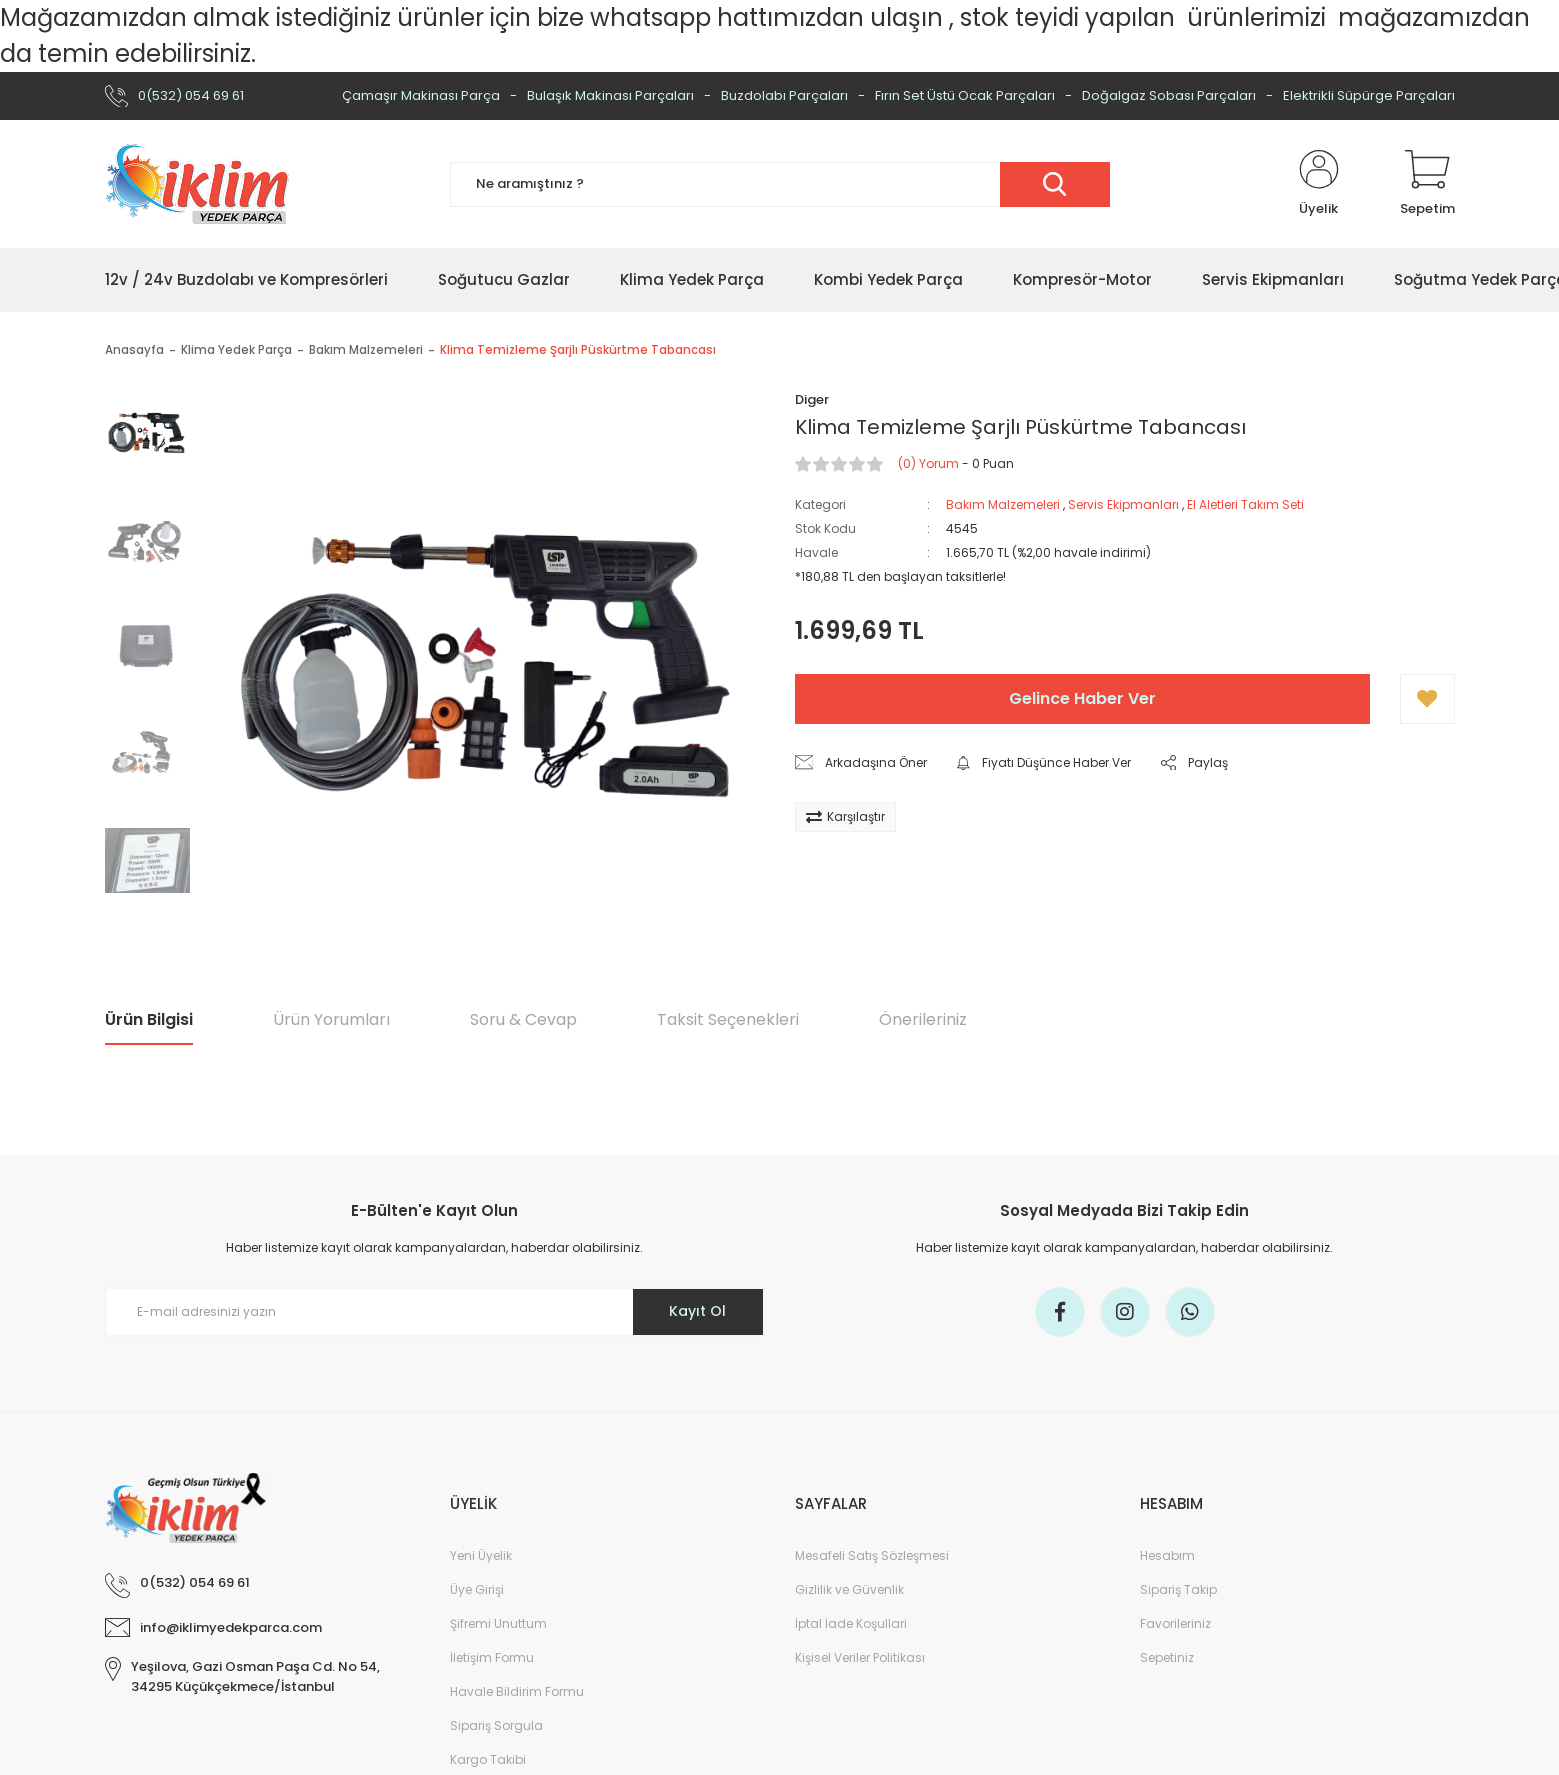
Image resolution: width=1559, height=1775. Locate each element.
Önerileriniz (923, 1019)
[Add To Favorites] (1427, 699)
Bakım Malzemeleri (1003, 504)
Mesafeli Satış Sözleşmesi (872, 1555)
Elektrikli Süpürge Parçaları (1369, 95)
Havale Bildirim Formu (517, 1691)
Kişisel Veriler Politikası (860, 1657)
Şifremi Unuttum (498, 1623)
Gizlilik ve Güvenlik (849, 1589)
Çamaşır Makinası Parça (421, 95)
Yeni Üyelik (481, 1555)
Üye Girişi (477, 1589)
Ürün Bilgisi (149, 1019)
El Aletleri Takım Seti (1245, 504)
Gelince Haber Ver (1082, 698)
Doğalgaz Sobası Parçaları (1169, 95)
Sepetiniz (1167, 1657)
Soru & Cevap (523, 1019)
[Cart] (1427, 184)
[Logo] (197, 184)
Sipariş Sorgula (496, 1725)
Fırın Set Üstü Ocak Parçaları (965, 95)
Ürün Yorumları (331, 1019)
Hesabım (1167, 1555)
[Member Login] (1319, 184)
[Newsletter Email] (435, 1312)
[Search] (780, 184)
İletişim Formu (492, 1657)
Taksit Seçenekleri (728, 1019)
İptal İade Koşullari (851, 1623)
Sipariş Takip (1178, 1589)
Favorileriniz (1175, 1623)
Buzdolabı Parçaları (784, 95)
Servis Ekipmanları (1123, 504)
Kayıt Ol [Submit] (697, 1311)
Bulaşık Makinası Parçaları (610, 95)
